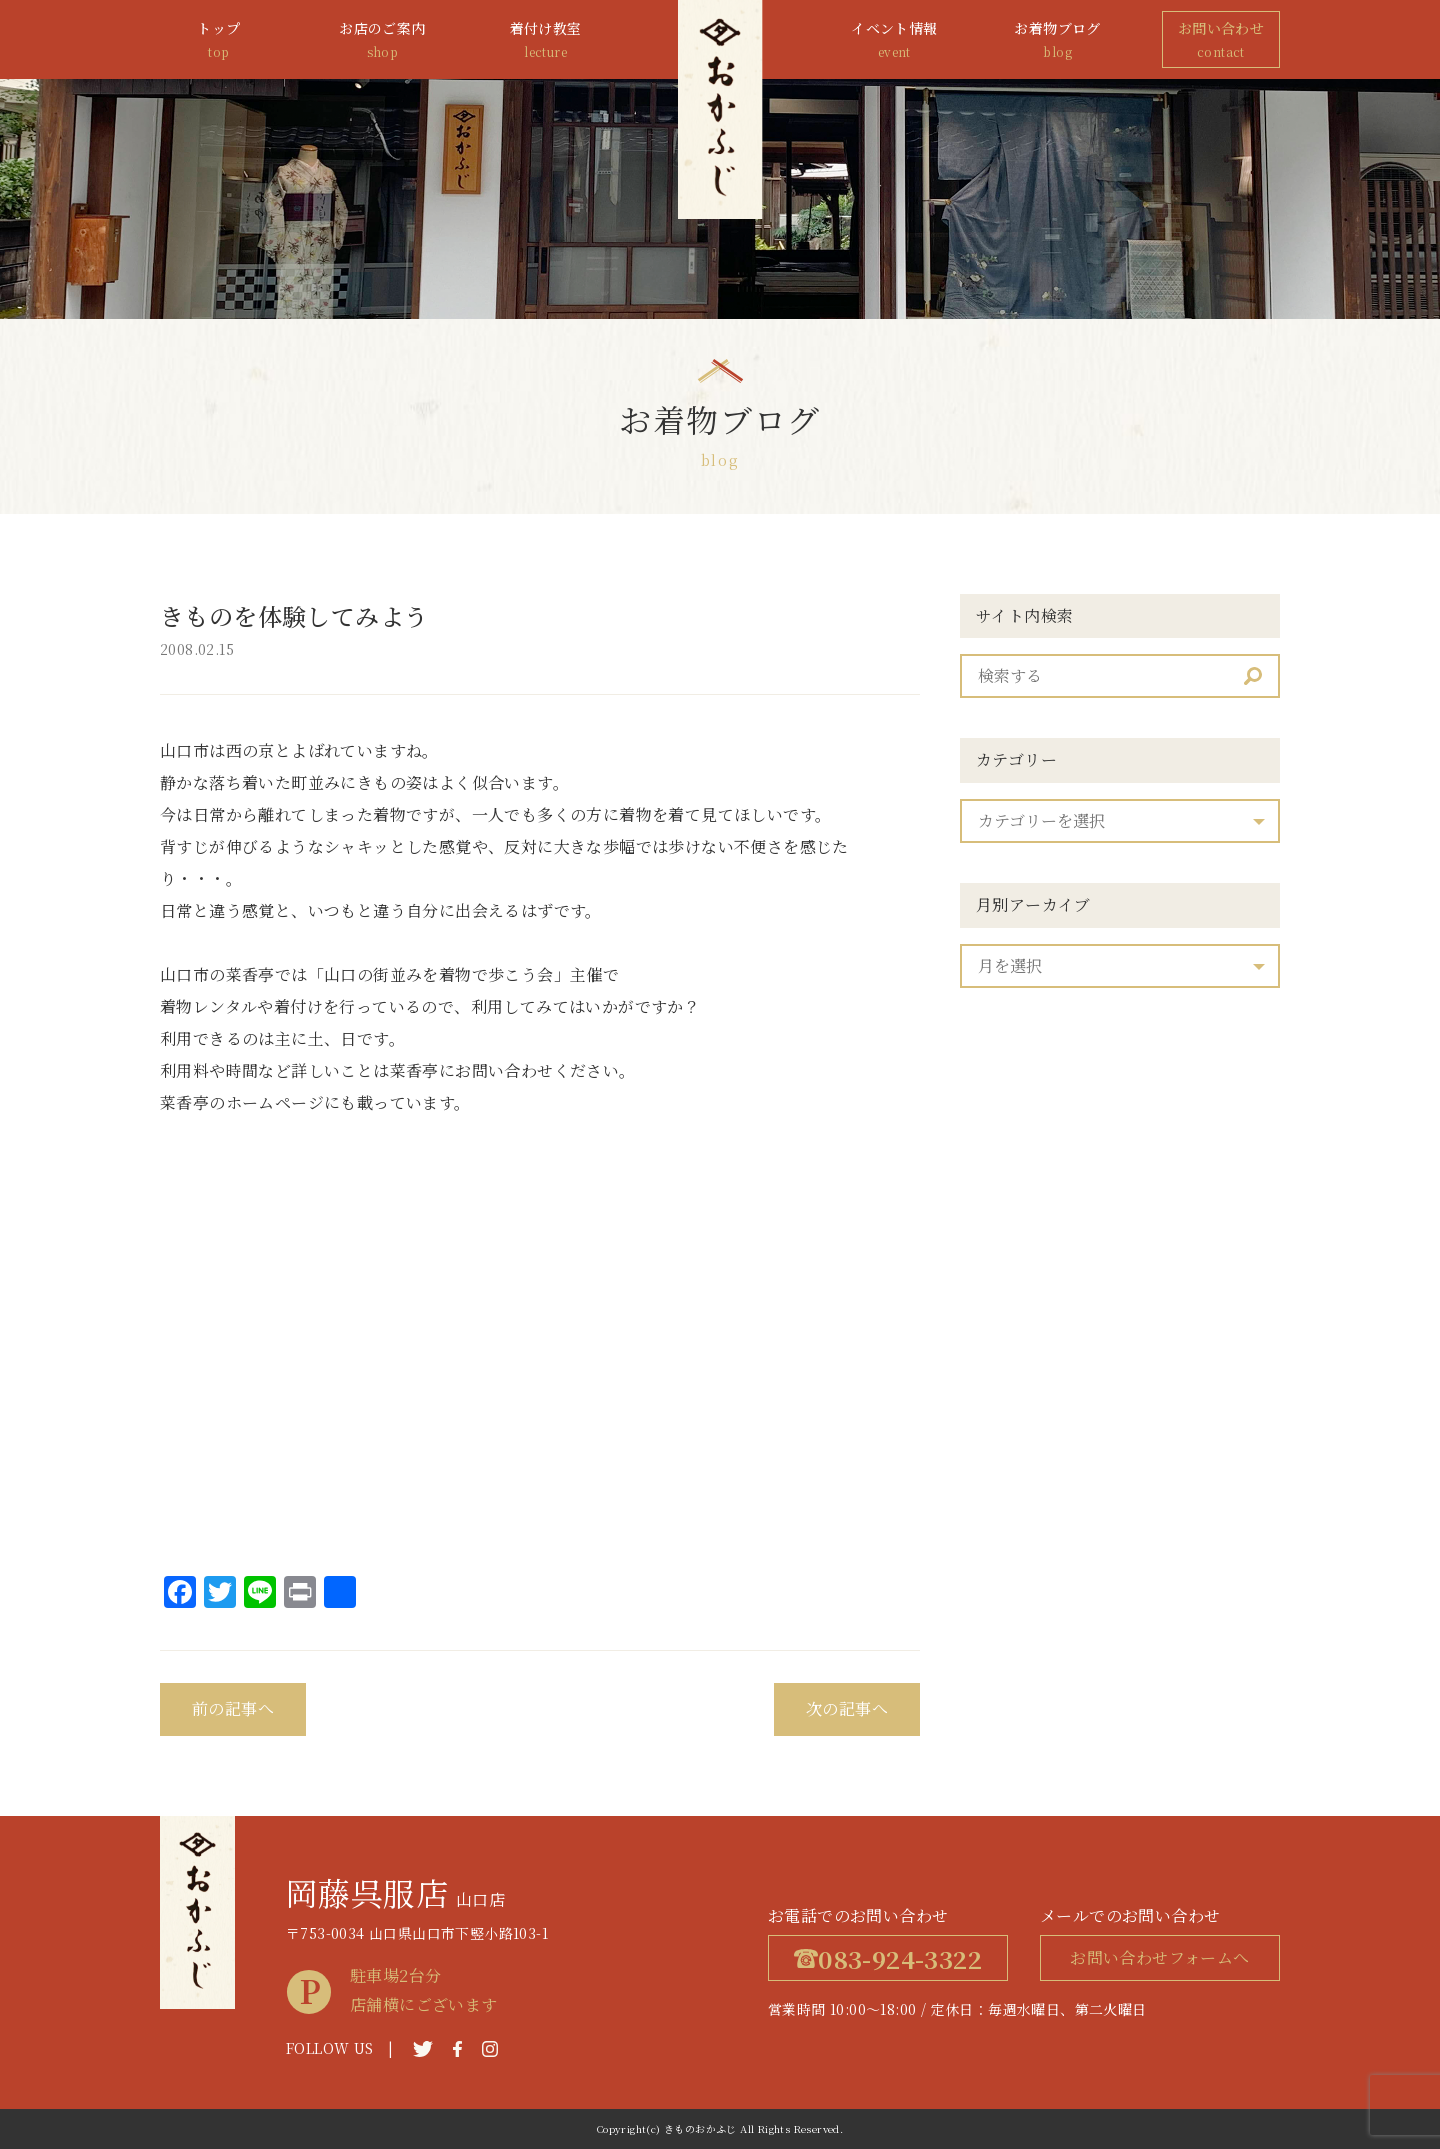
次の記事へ (847, 1708)
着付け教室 (546, 40)
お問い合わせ (1221, 40)
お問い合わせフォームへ (1159, 1957)
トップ (219, 40)
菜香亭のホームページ (242, 1102)
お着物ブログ (1058, 40)
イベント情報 (894, 40)
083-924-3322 (888, 1958)
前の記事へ (233, 1708)
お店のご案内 (382, 40)
